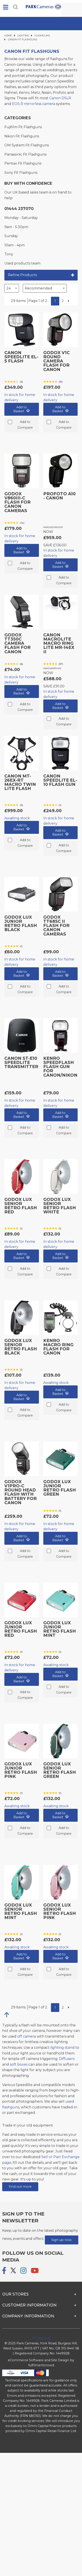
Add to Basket (21, 409)
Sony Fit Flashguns (20, 172)
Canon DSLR (60, 98)
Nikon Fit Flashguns (21, 136)
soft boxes (19, 2064)
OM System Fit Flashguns (26, 145)
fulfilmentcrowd (41, 2365)
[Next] (68, 300)
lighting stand (62, 2047)
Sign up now (61, 2240)
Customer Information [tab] (29, 2305)
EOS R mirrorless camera (33, 104)
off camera (26, 2036)
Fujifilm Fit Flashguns (23, 127)
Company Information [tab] (28, 2316)
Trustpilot (41, 2338)
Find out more (20, 2187)
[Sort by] (45, 288)
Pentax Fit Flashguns (22, 163)
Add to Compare (21, 424)
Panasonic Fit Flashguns (25, 154)
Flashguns (42, 35)
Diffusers (67, 2059)
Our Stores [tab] (15, 2294)
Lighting (23, 35)
